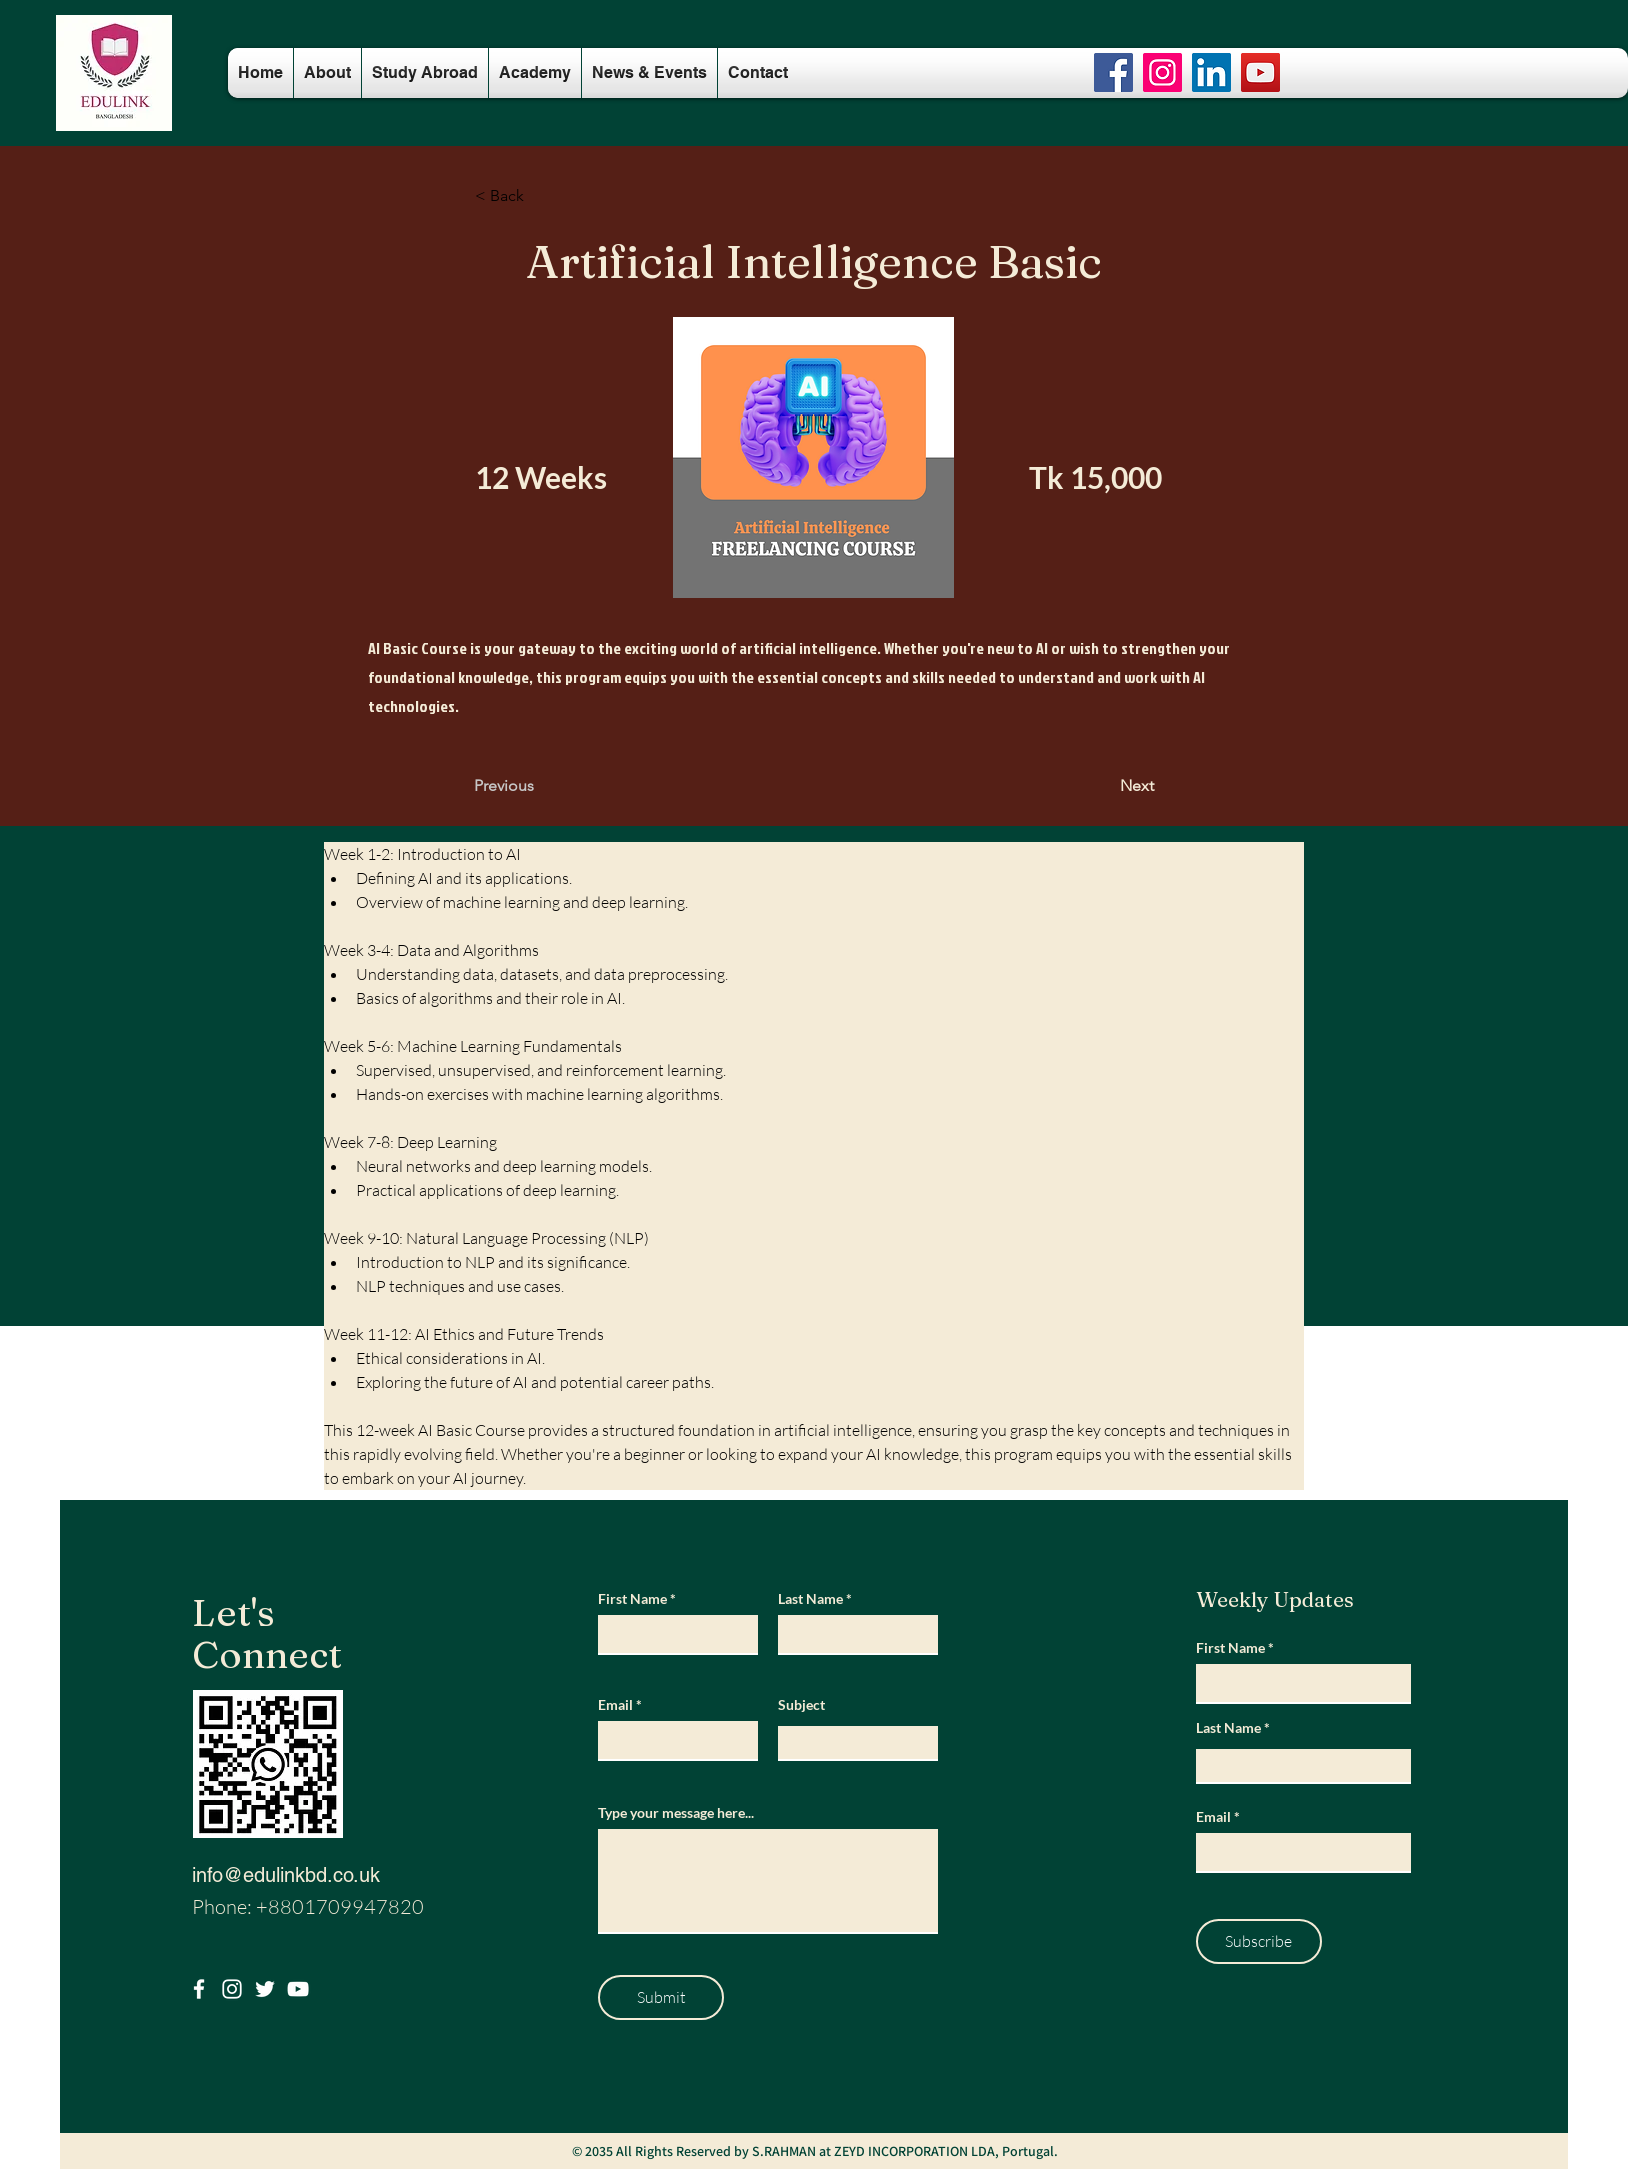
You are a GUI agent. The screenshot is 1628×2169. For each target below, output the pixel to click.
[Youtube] (298, 1989)
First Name (632, 1599)
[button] (541, 196)
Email (615, 1705)
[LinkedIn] (1211, 72)
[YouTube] (1260, 72)
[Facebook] (1113, 72)
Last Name (810, 1599)
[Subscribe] (1259, 1941)
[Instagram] (1162, 72)
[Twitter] (265, 1989)
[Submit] (661, 1997)
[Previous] (540, 786)
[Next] (1104, 786)
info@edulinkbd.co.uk (286, 1875)
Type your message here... (676, 1813)
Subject (801, 1705)
